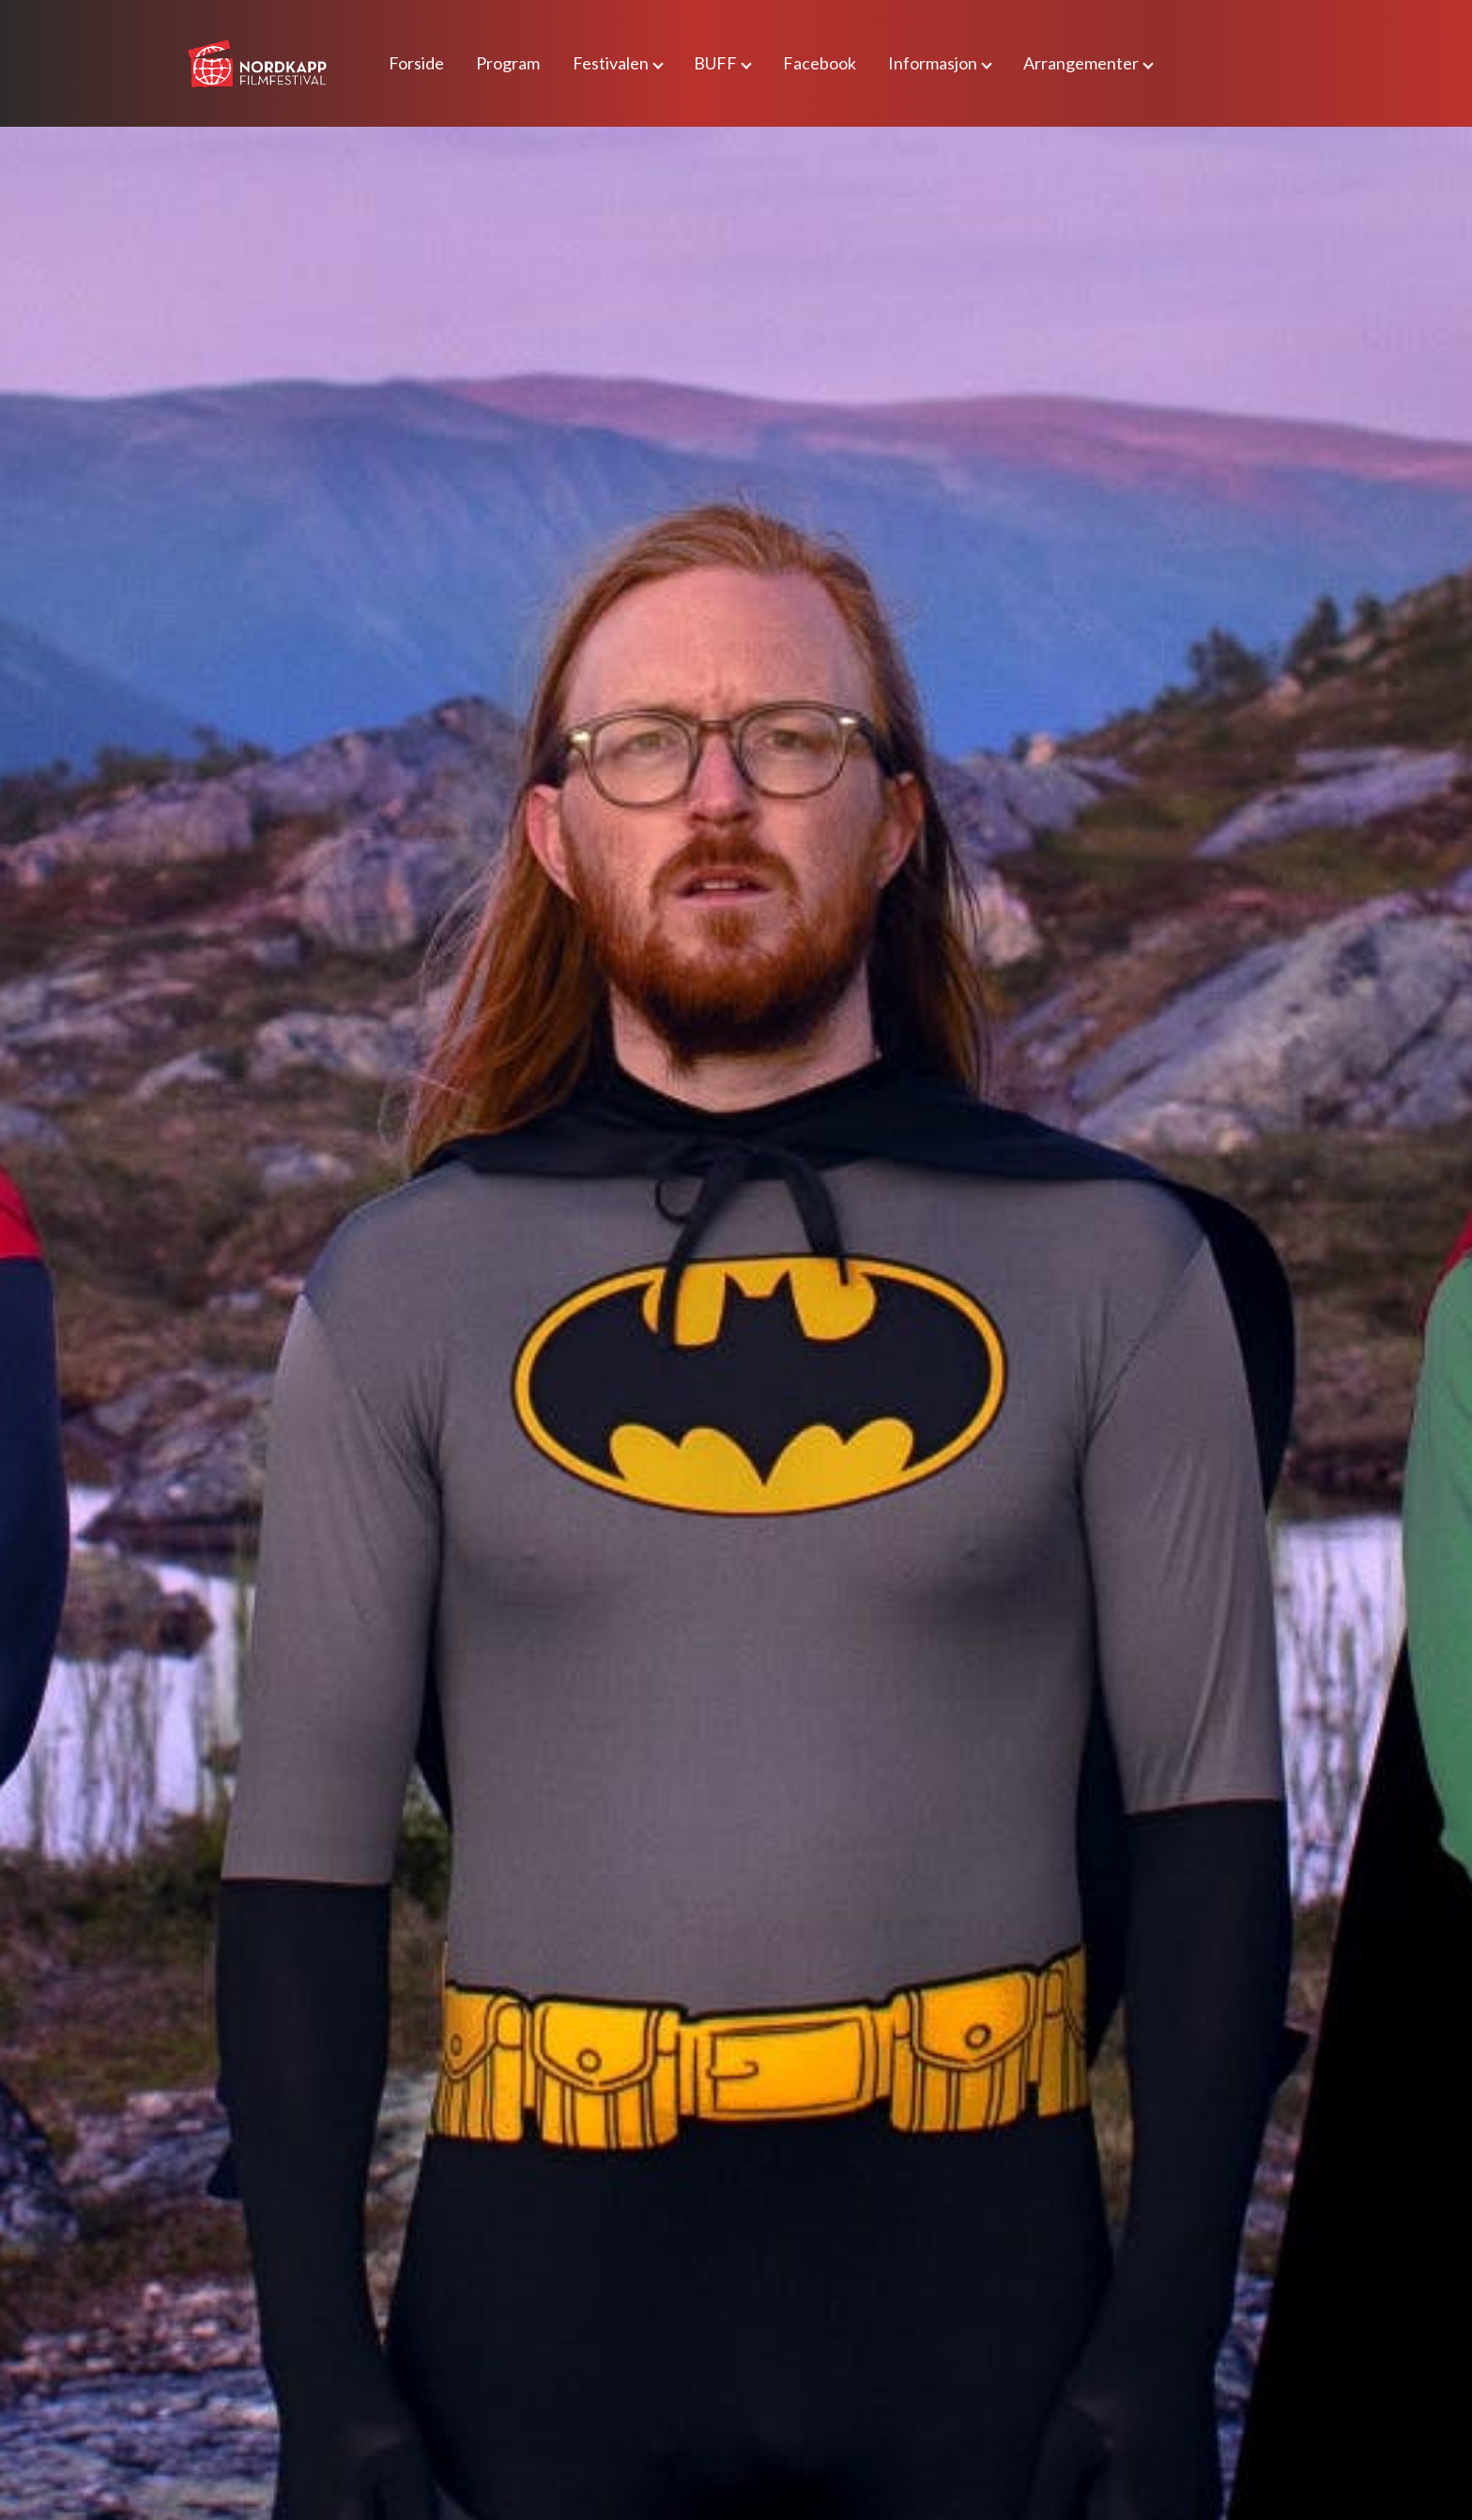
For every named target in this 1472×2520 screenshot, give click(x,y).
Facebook (819, 63)
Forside (416, 63)
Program (508, 63)
